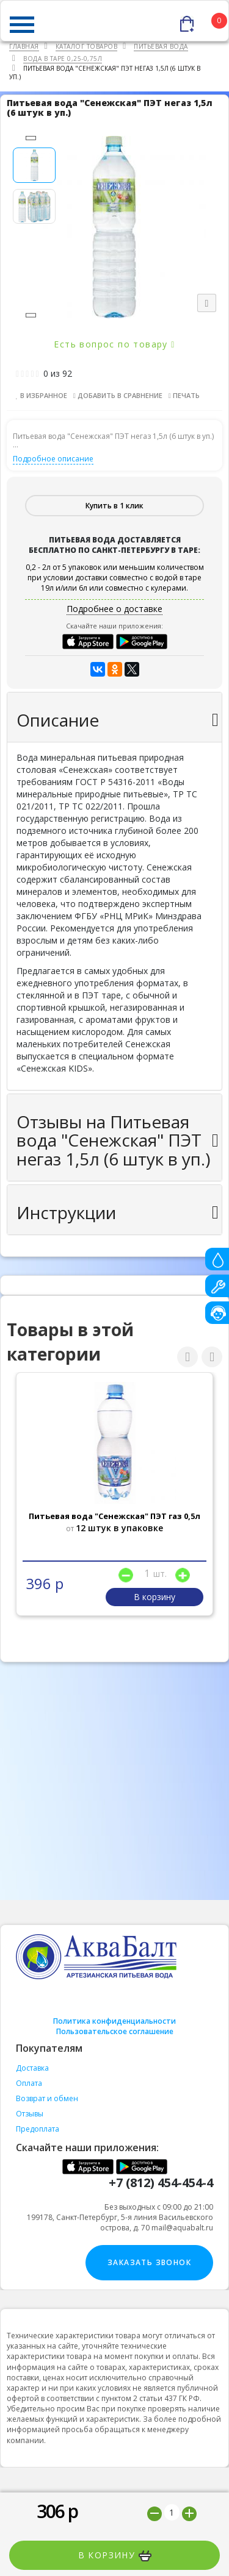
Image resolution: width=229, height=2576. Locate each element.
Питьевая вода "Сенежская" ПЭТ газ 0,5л (114, 1515)
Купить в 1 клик (114, 505)
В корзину (114, 2555)
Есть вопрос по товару (114, 344)
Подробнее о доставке (114, 608)
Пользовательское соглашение (114, 2031)
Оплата (29, 2083)
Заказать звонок (149, 2262)
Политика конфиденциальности (114, 2021)
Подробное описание (53, 459)
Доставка (32, 2068)
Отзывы (29, 2113)
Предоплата (37, 2129)
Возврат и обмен (47, 2098)
